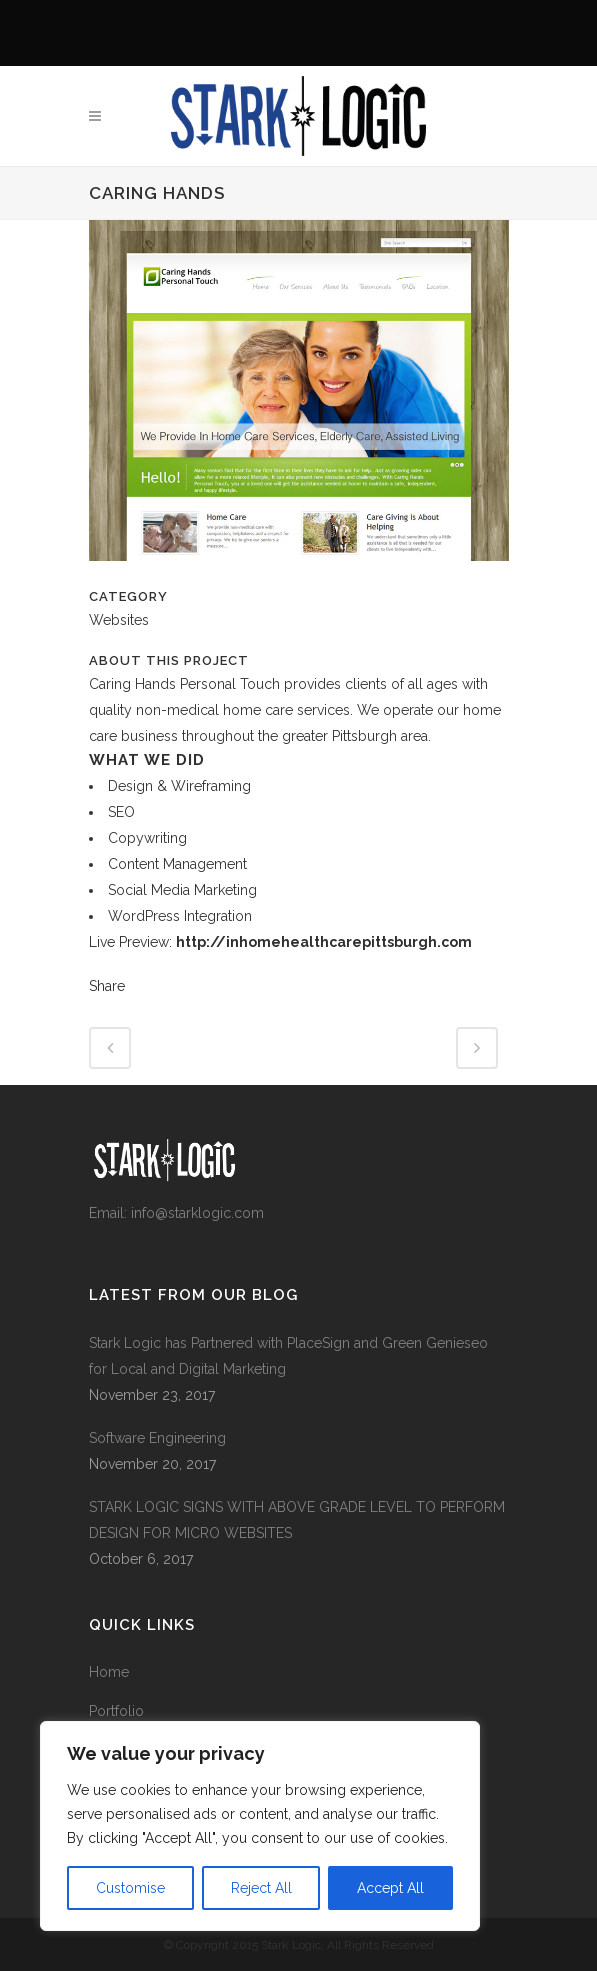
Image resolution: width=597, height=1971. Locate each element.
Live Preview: (280, 942)
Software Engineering (157, 1438)
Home (109, 1672)
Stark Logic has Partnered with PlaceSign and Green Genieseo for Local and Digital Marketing (288, 1356)
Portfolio (116, 1711)
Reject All (261, 1888)
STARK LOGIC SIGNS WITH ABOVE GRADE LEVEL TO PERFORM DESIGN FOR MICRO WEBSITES (297, 1520)
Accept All (390, 1888)
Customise (130, 1888)
